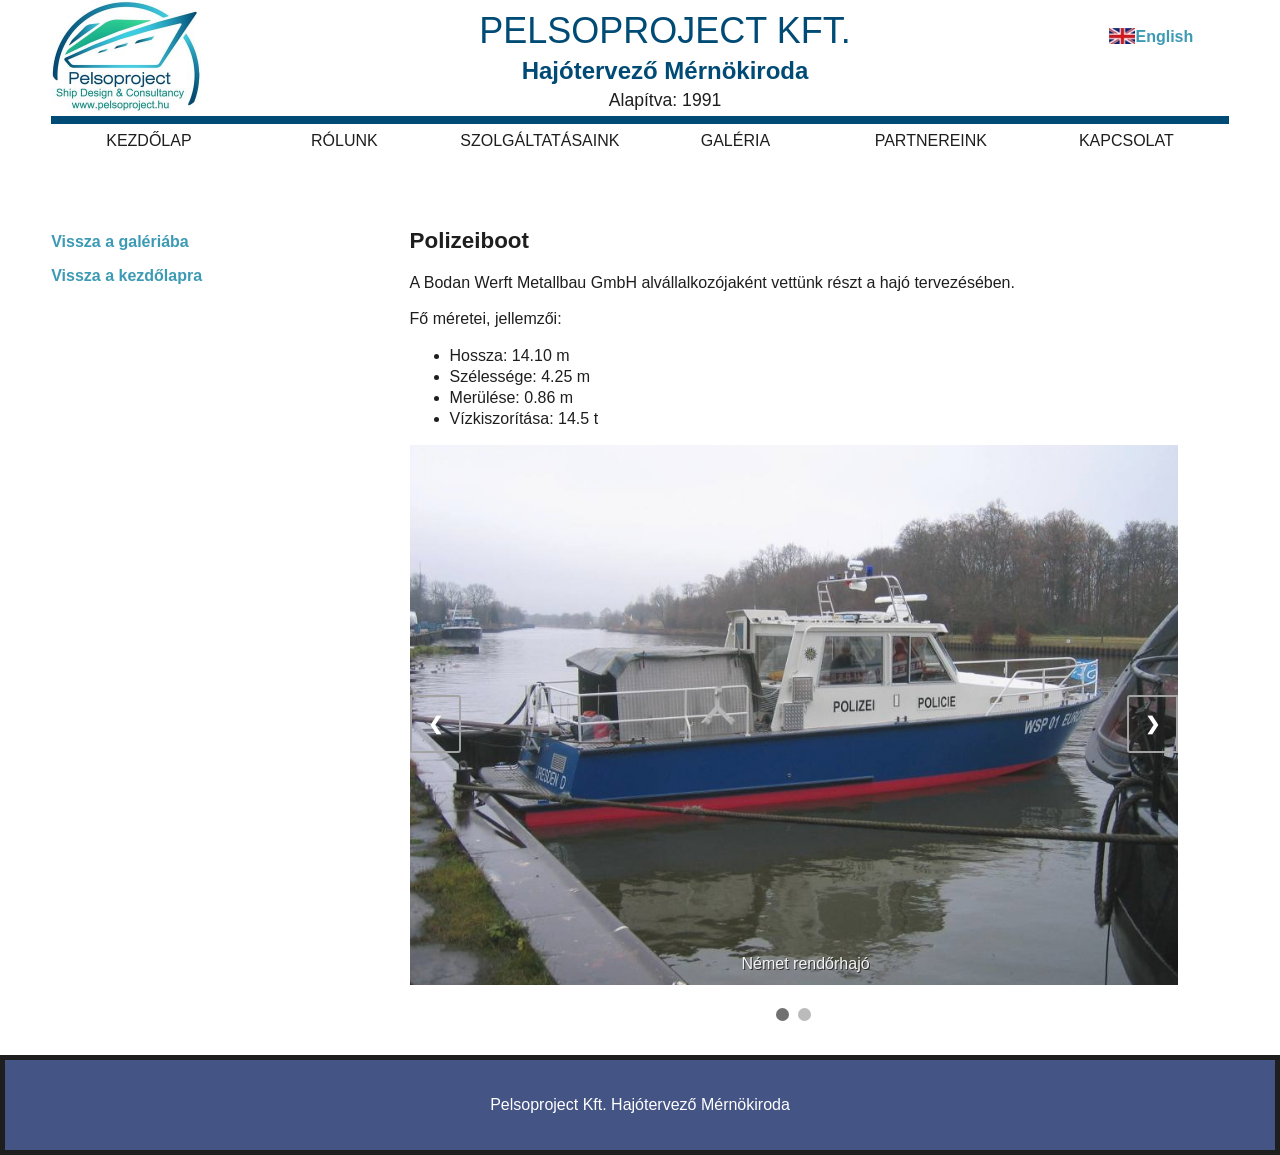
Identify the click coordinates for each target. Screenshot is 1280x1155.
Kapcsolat (1126, 140)
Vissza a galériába (120, 241)
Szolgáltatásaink (539, 140)
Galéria (735, 140)
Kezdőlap (148, 140)
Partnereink (931, 140)
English (1164, 36)
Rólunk (344, 140)
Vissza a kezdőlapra (126, 275)
